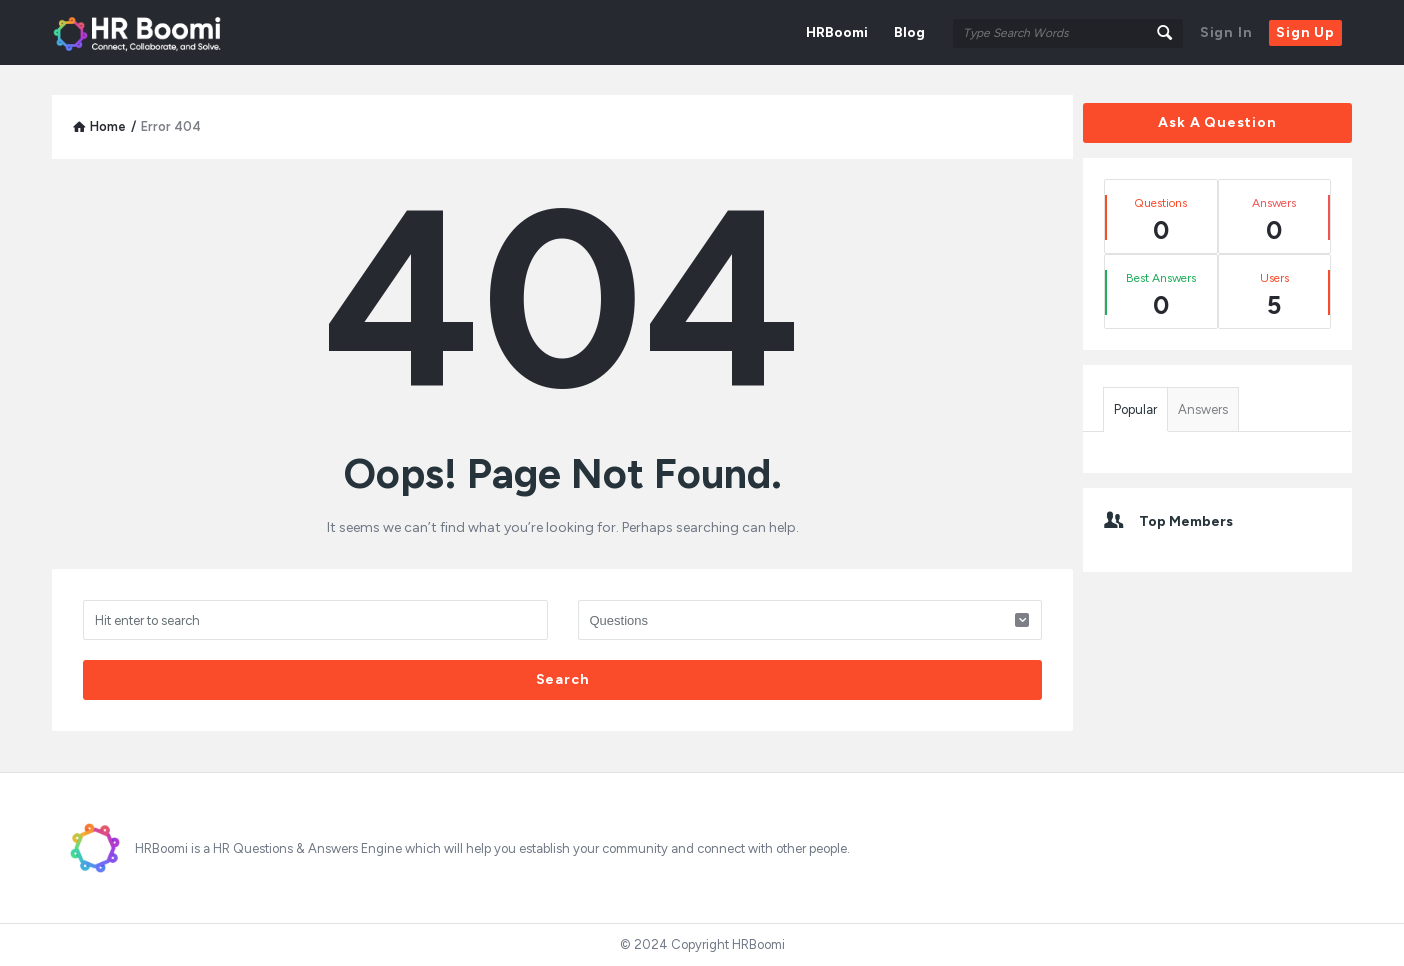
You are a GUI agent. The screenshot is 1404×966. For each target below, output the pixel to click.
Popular (1135, 409)
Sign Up (1305, 32)
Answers (1203, 409)
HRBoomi (837, 32)
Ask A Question (1217, 122)
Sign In (1226, 32)
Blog (909, 32)
